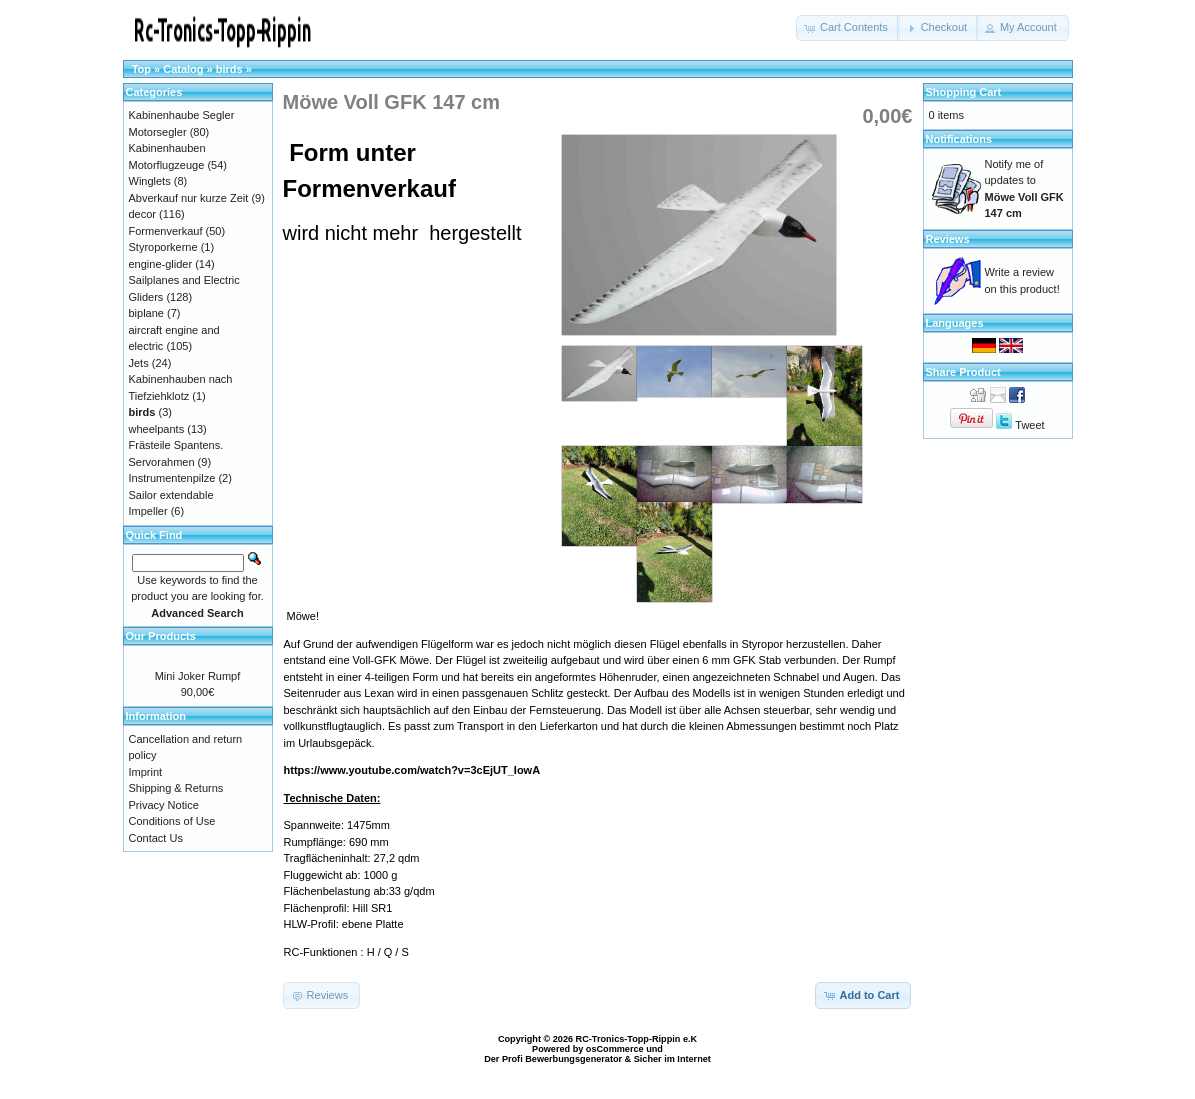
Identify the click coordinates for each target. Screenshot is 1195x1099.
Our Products (161, 636)
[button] (848, 28)
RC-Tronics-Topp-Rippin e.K (637, 1039)
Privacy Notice (164, 805)
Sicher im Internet (672, 1059)
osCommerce (615, 1049)
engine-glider (161, 264)
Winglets (150, 181)
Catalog (183, 69)
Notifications (959, 139)
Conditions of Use (172, 821)
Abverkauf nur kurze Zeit (189, 198)
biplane (146, 313)
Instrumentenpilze (172, 478)
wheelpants (157, 429)
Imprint (146, 772)
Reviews (948, 239)
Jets (139, 363)
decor (143, 214)
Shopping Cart (964, 92)
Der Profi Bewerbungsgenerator (553, 1059)
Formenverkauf (166, 231)
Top (141, 69)
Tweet (1029, 425)
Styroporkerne (163, 247)
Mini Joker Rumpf (198, 676)
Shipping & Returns (176, 788)
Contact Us (156, 838)
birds (229, 69)
